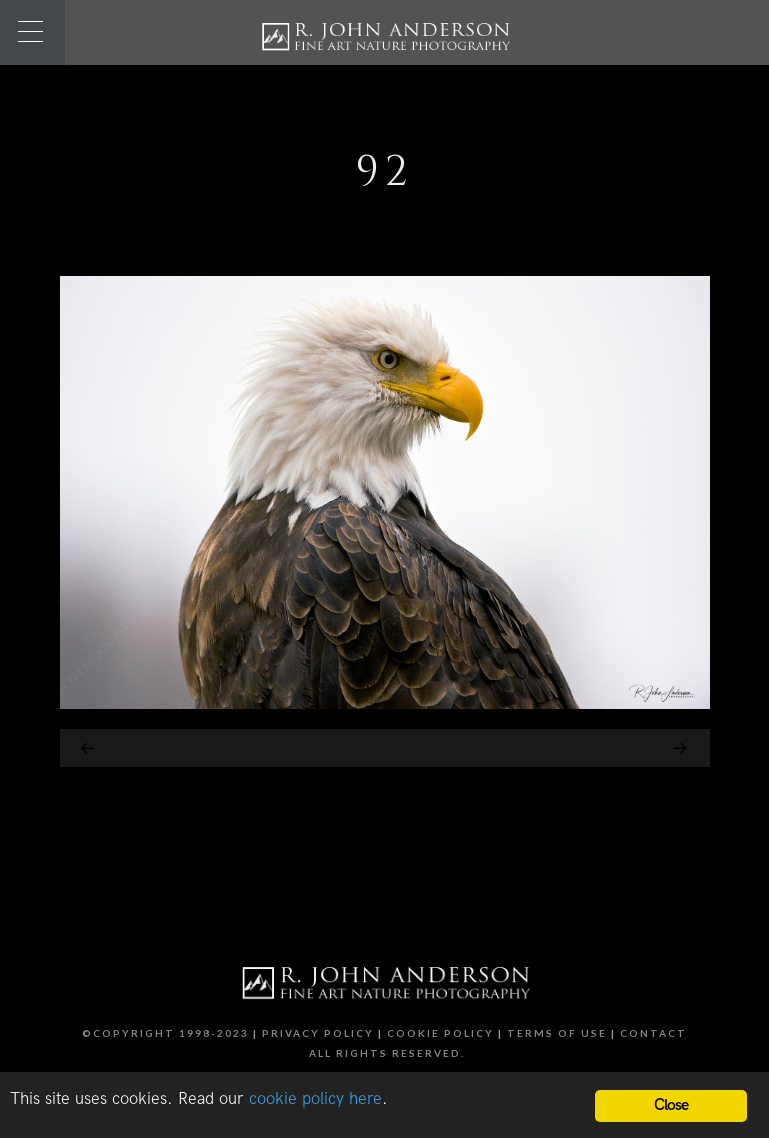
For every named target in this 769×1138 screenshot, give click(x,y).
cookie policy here (315, 1099)
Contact (653, 1033)
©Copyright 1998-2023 (165, 1033)
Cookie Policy (440, 1033)
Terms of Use (557, 1033)
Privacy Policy (318, 1033)
